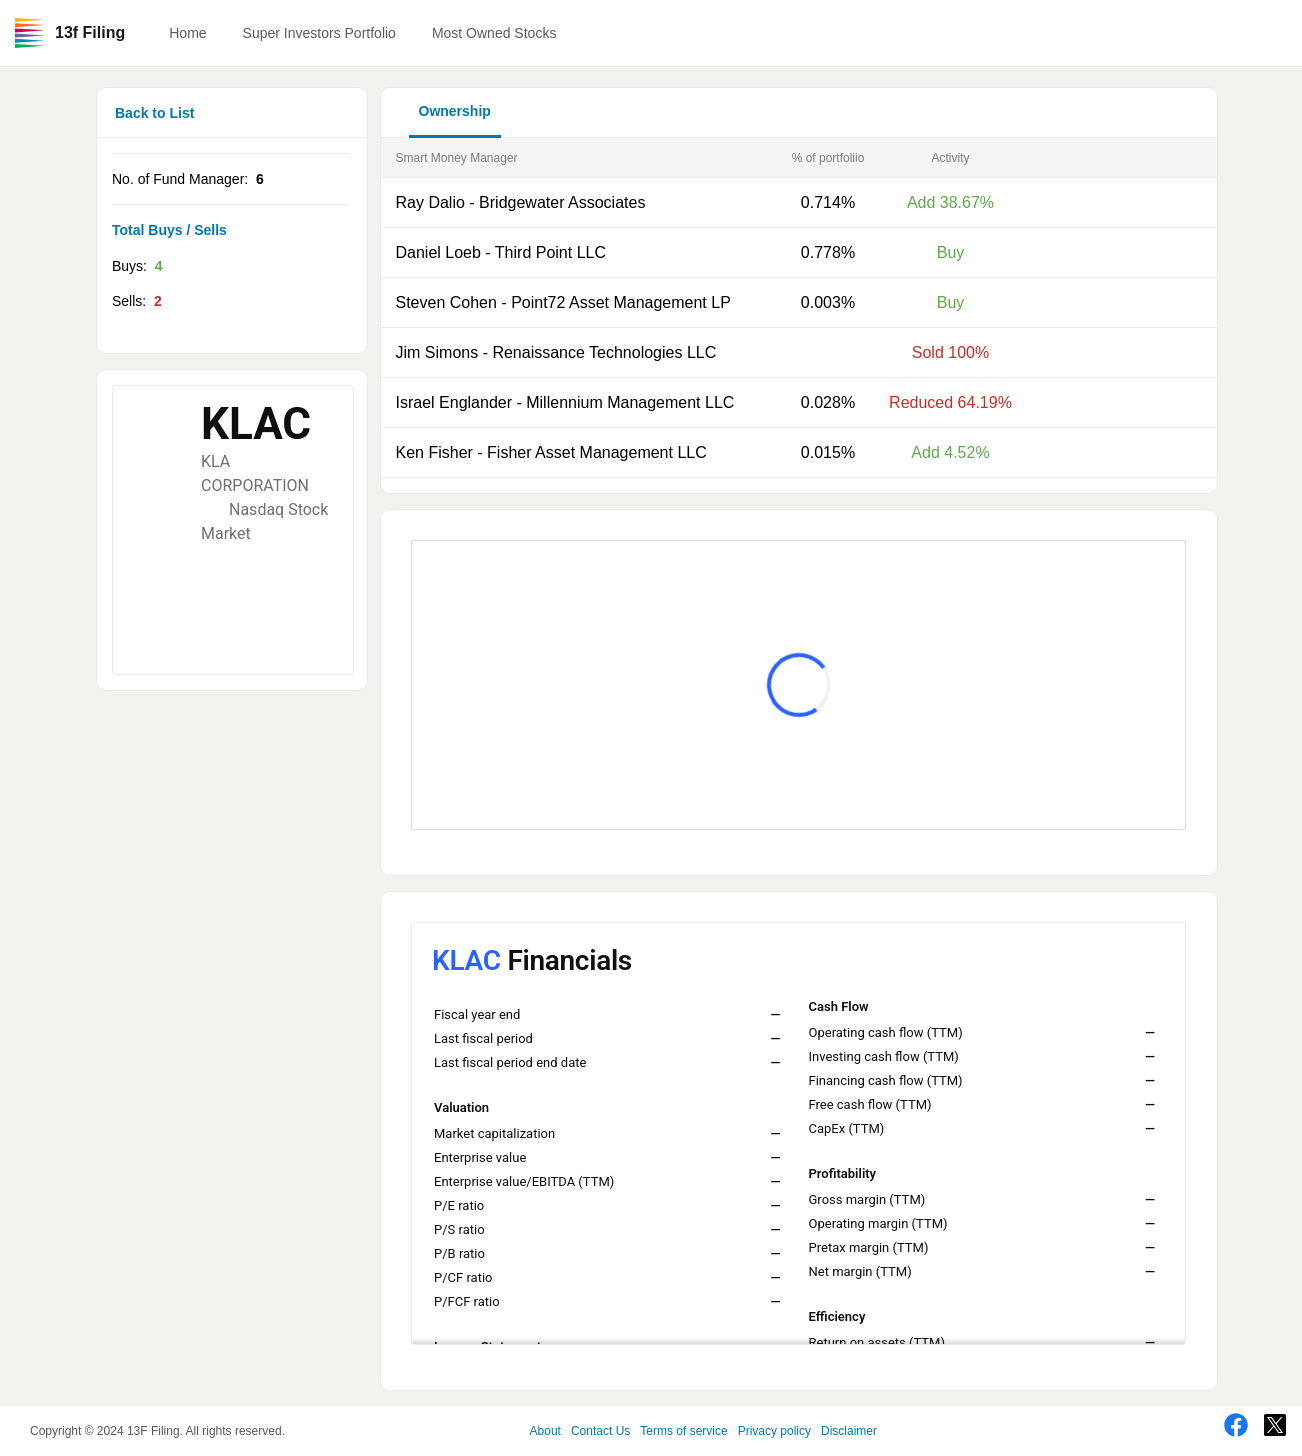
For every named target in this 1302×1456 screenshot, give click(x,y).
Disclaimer (849, 1431)
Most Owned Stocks (494, 33)
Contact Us (600, 1431)
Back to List (154, 113)
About (545, 1431)
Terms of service (683, 1431)
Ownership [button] (455, 111)
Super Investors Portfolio (319, 33)
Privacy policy (774, 1431)
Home (187, 33)
